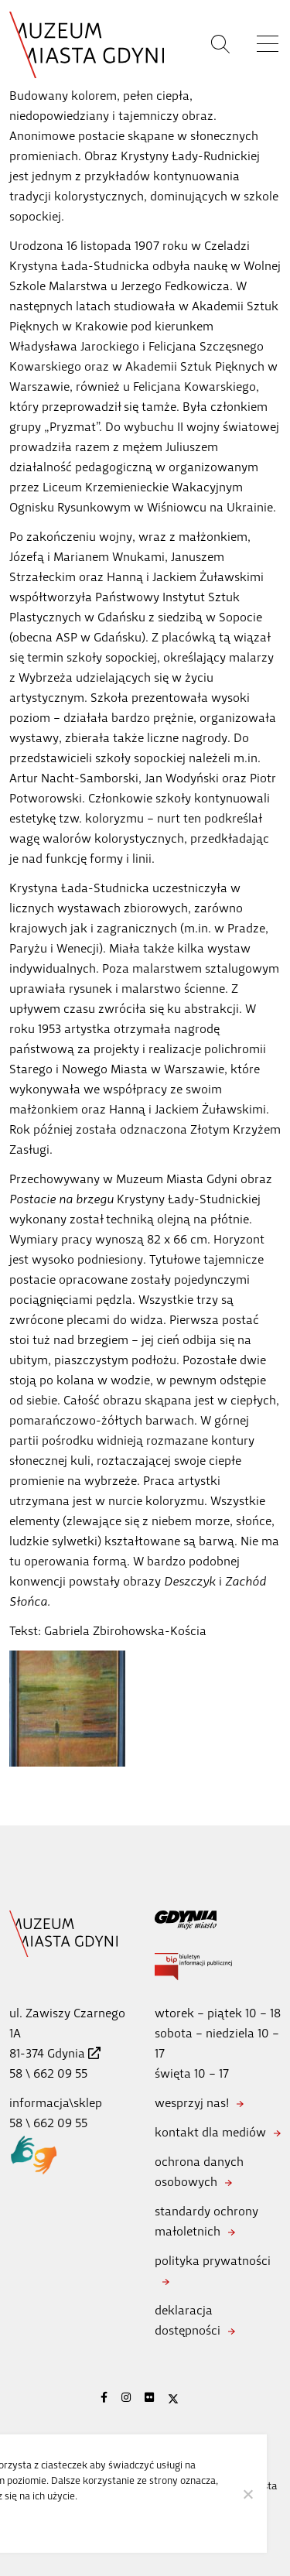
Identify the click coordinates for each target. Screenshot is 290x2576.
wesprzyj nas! (192, 2102)
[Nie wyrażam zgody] (247, 2494)
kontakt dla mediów (210, 2132)
